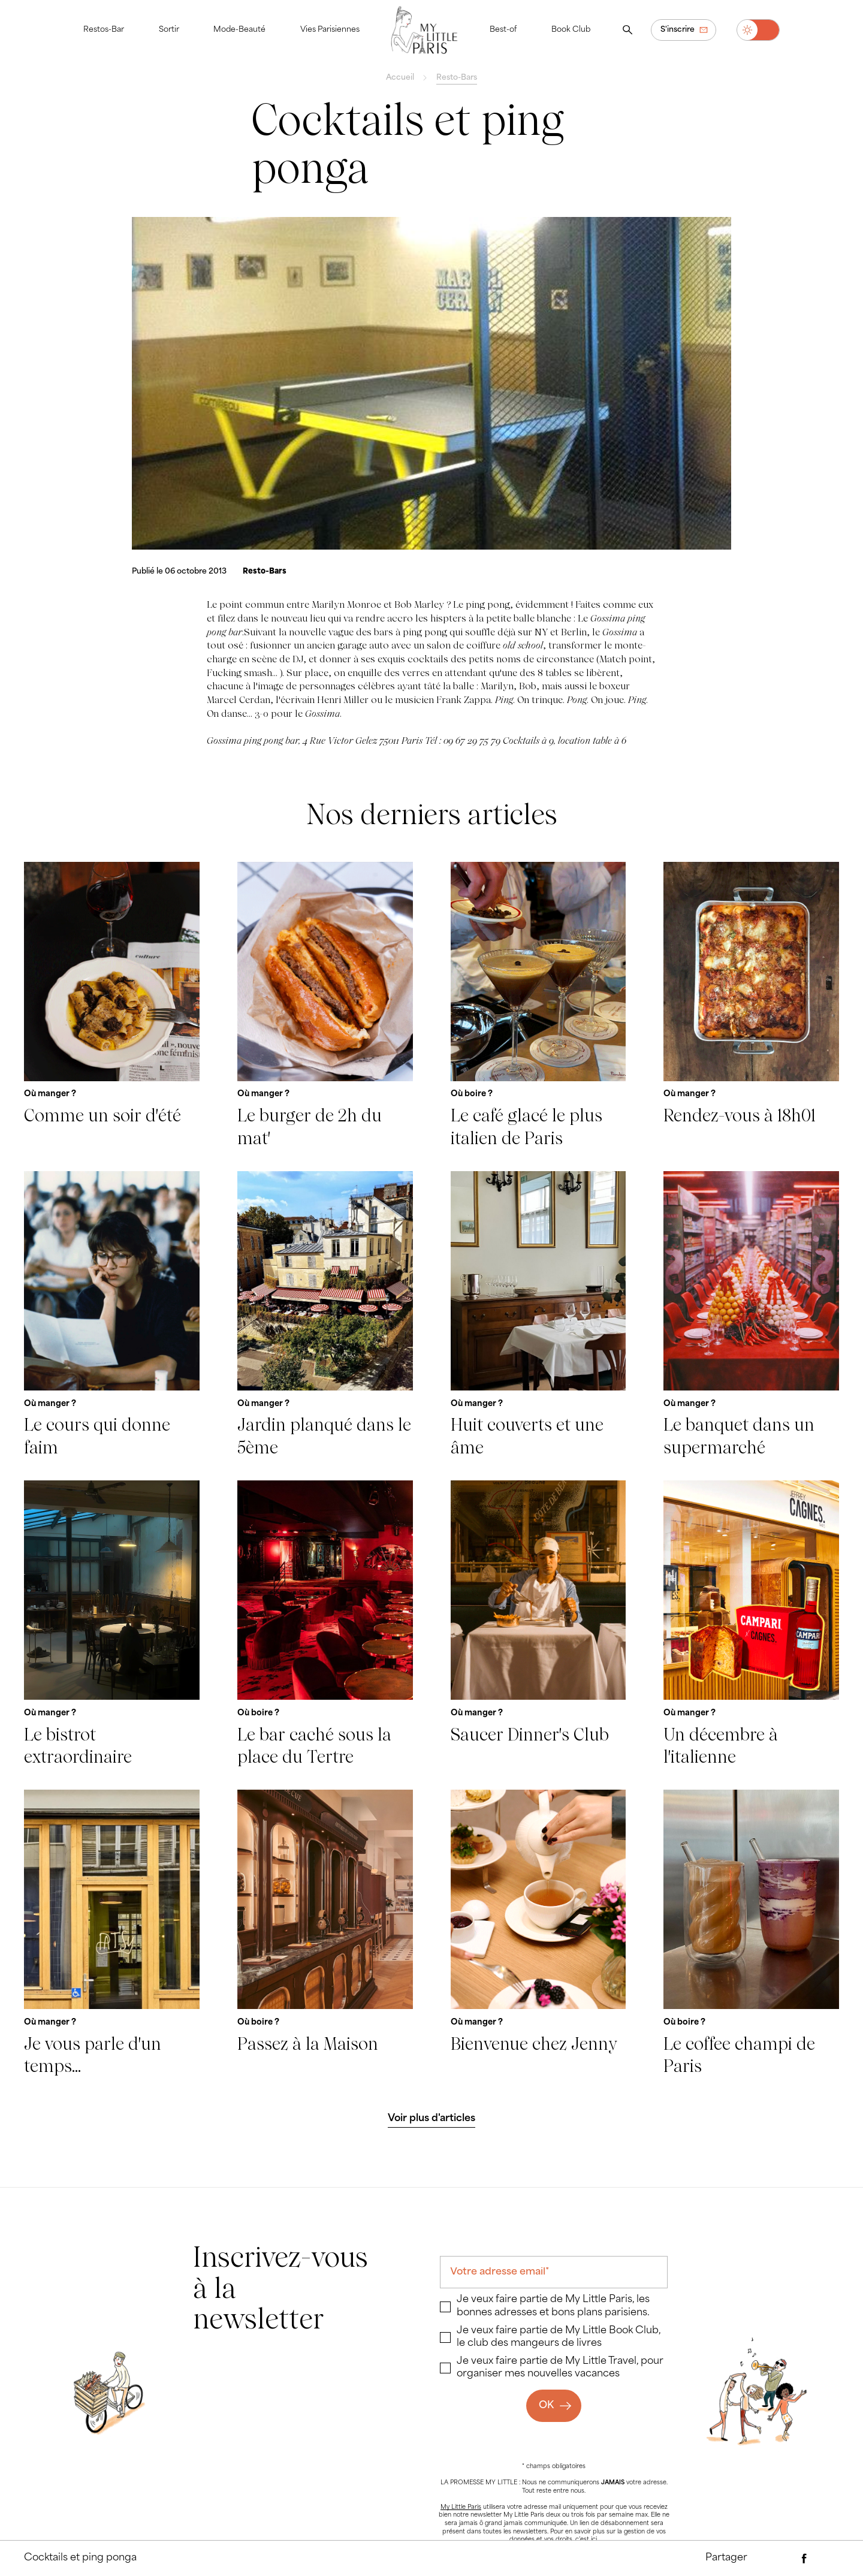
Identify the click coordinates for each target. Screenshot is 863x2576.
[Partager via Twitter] (827, 2559)
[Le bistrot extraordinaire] (112, 1624)
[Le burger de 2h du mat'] (325, 1006)
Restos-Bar (103, 30)
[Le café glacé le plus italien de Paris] (538, 1006)
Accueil (400, 78)
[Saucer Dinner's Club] (538, 1624)
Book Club (570, 30)
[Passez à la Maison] (325, 1933)
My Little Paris (460, 2507)
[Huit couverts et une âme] (538, 1315)
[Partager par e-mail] (781, 2559)
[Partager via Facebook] (804, 2559)
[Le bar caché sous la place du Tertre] (325, 1624)
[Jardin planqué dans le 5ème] (325, 1315)
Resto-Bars (456, 78)
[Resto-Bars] (264, 572)
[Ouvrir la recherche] (627, 30)
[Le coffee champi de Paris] (751, 1933)
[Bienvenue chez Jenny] (538, 1933)
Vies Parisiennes (330, 30)
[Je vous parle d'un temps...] (112, 1933)
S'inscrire (677, 30)
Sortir (169, 30)
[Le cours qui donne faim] (112, 1315)
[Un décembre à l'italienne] (751, 1624)
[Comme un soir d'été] (112, 1006)
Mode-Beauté (239, 30)
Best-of (503, 30)
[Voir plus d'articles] (431, 2119)
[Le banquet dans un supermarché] (751, 1315)
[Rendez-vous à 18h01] (751, 1006)
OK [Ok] (546, 2406)
